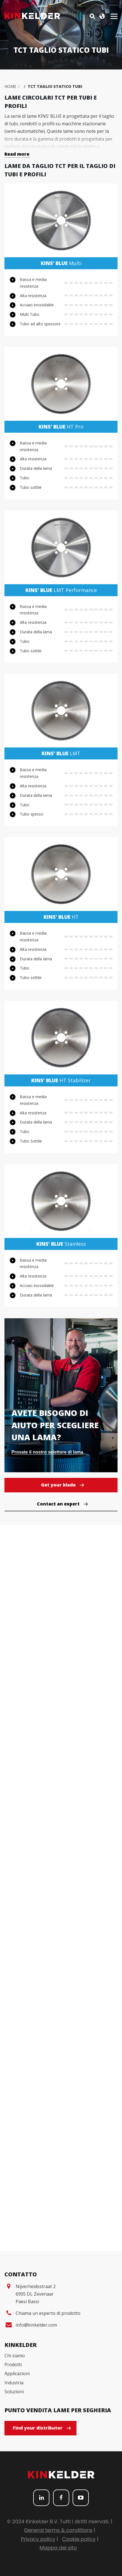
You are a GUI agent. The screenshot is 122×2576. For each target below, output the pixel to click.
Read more (16, 154)
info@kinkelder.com (36, 2325)
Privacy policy (38, 2539)
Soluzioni (14, 2392)
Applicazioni (17, 2373)
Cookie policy (78, 2539)
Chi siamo (14, 2356)
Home (10, 86)
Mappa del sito (58, 2547)
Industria (13, 2383)
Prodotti (13, 2364)
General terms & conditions (58, 2530)
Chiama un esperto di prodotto (48, 2313)
